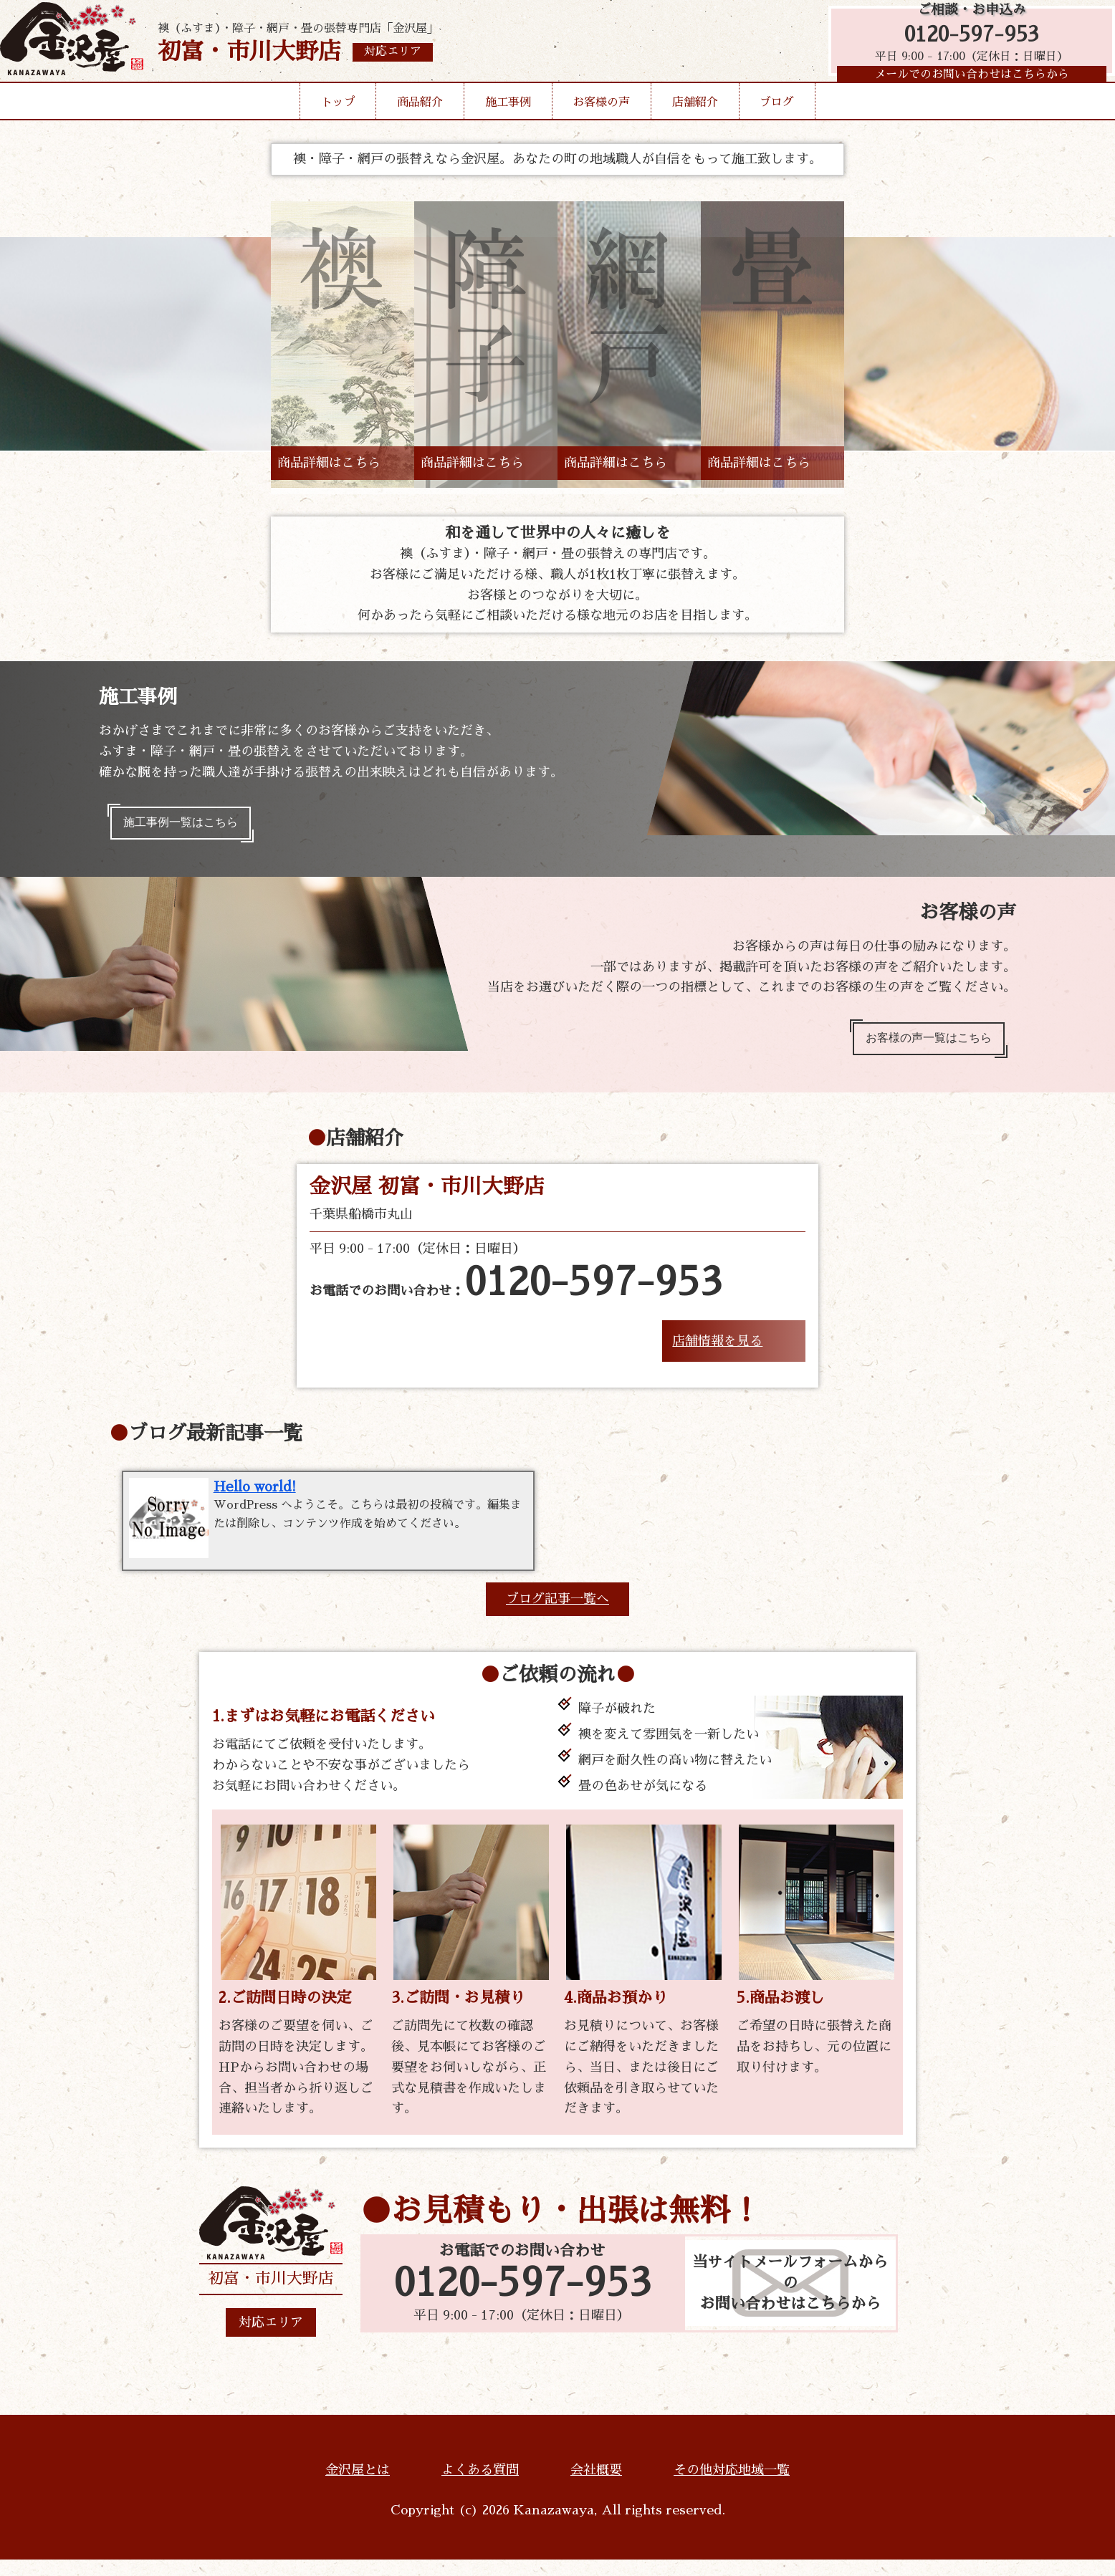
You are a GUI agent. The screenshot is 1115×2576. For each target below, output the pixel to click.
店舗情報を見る (717, 1353)
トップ (338, 124)
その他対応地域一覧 (732, 2487)
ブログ (777, 124)
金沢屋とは (357, 2487)
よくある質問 (480, 2487)
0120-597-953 (964, 44)
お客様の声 (601, 124)
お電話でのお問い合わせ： (516, 1297)
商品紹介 (420, 124)
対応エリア (271, 2339)
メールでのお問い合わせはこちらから (964, 89)
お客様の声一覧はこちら (918, 1048)
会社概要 (596, 2487)
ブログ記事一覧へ (557, 1616)
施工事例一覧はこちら (190, 826)
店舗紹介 (695, 124)
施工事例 (508, 124)
